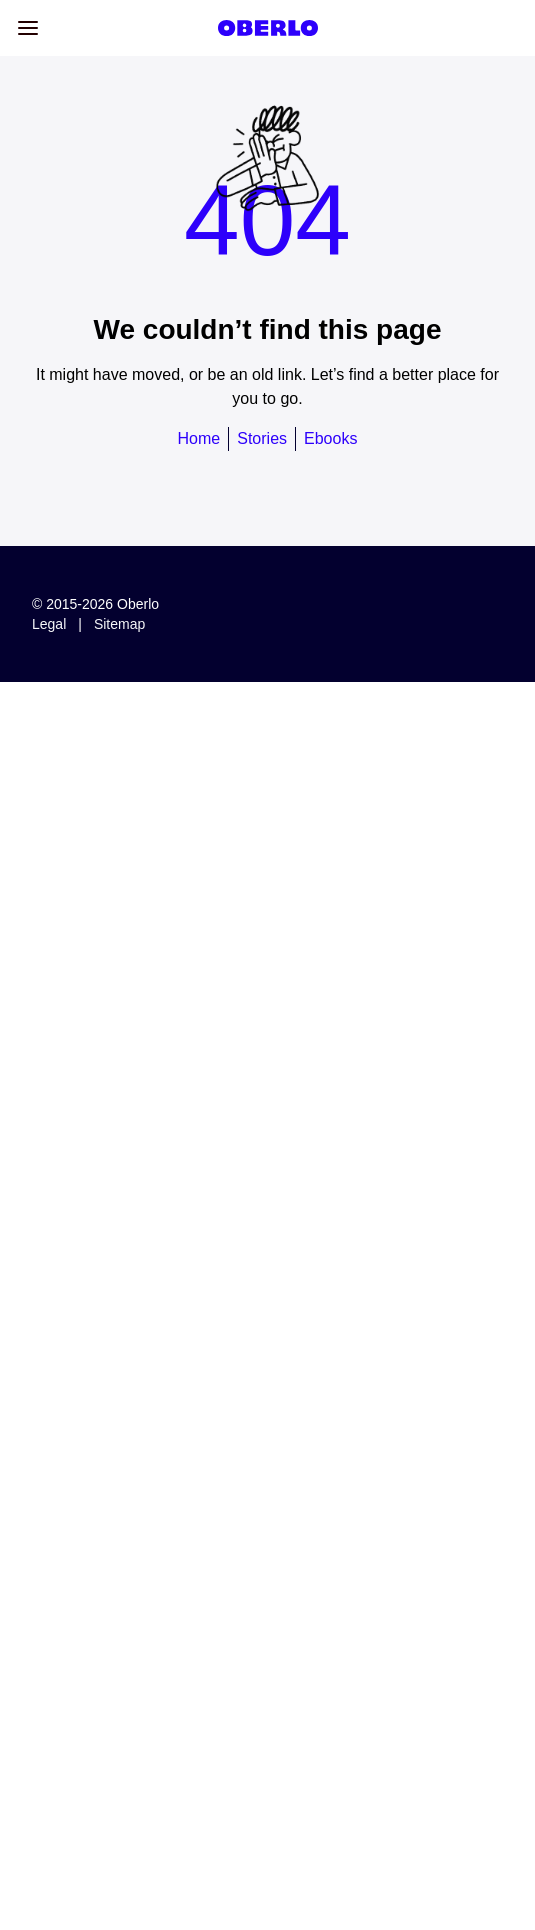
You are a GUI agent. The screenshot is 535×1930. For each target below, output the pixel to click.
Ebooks (330, 438)
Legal (49, 624)
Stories (262, 438)
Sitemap (119, 624)
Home (199, 438)
